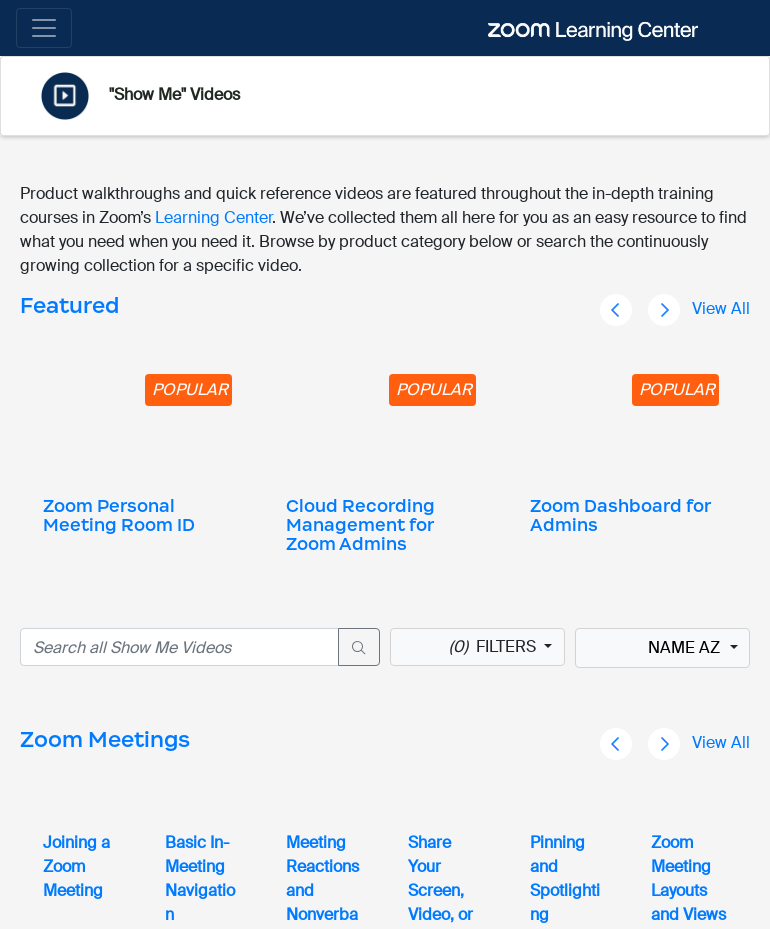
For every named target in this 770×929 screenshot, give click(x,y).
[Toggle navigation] (44, 28)
